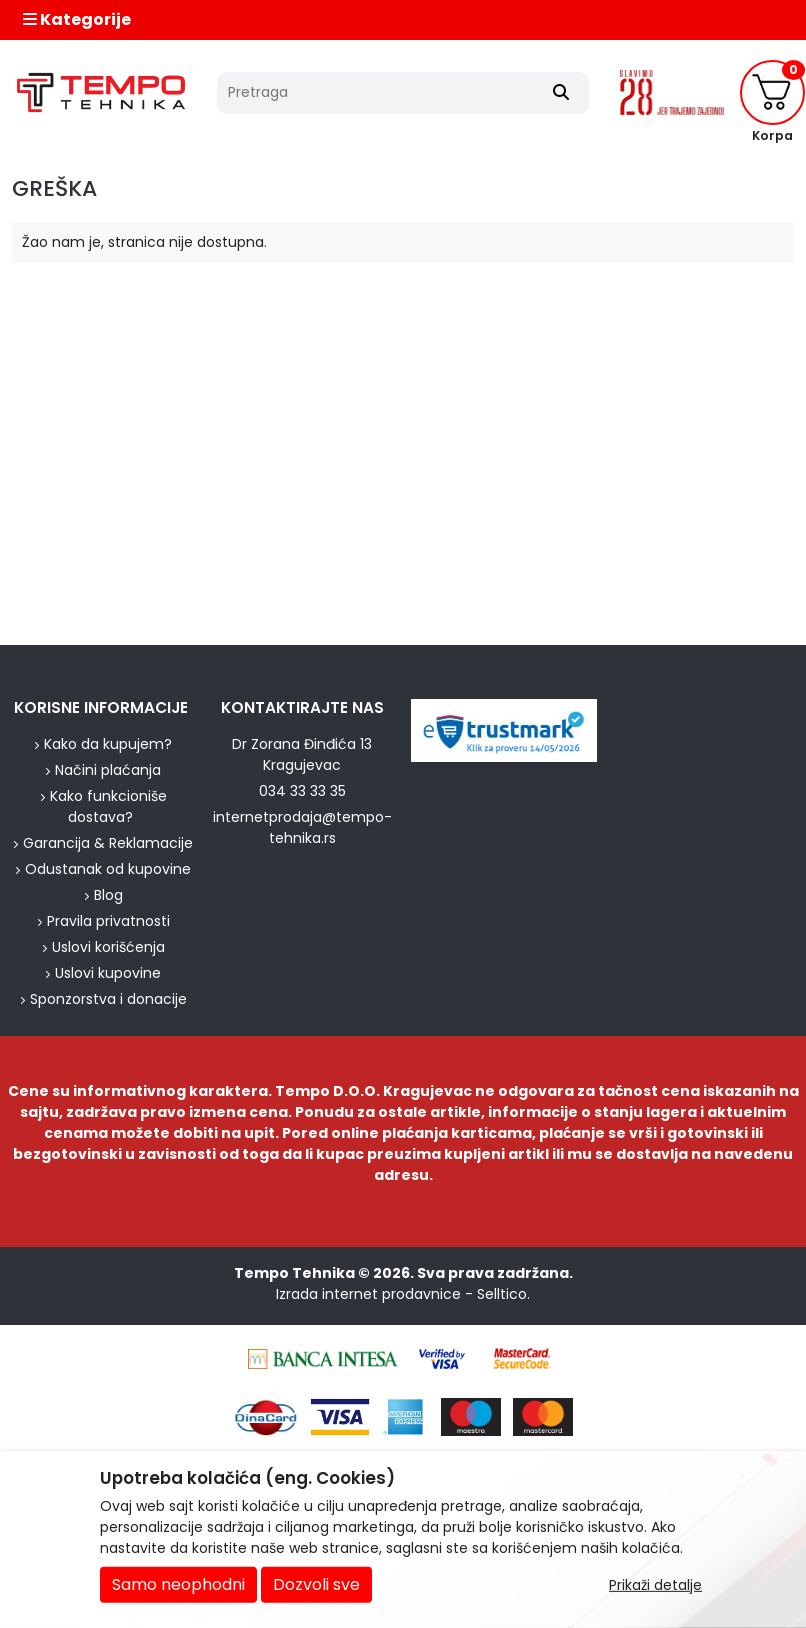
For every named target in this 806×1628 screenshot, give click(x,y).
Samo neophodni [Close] (178, 1584)
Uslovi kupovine (108, 973)
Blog (108, 895)
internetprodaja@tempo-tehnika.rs (302, 827)
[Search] (561, 93)
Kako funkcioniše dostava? (108, 806)
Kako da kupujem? (108, 744)
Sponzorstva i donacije (108, 999)
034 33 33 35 (302, 791)
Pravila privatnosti (108, 921)
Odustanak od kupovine (108, 869)
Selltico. (503, 1294)
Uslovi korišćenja (108, 947)
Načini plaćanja (108, 770)
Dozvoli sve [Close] (316, 1584)
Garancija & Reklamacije (108, 843)
